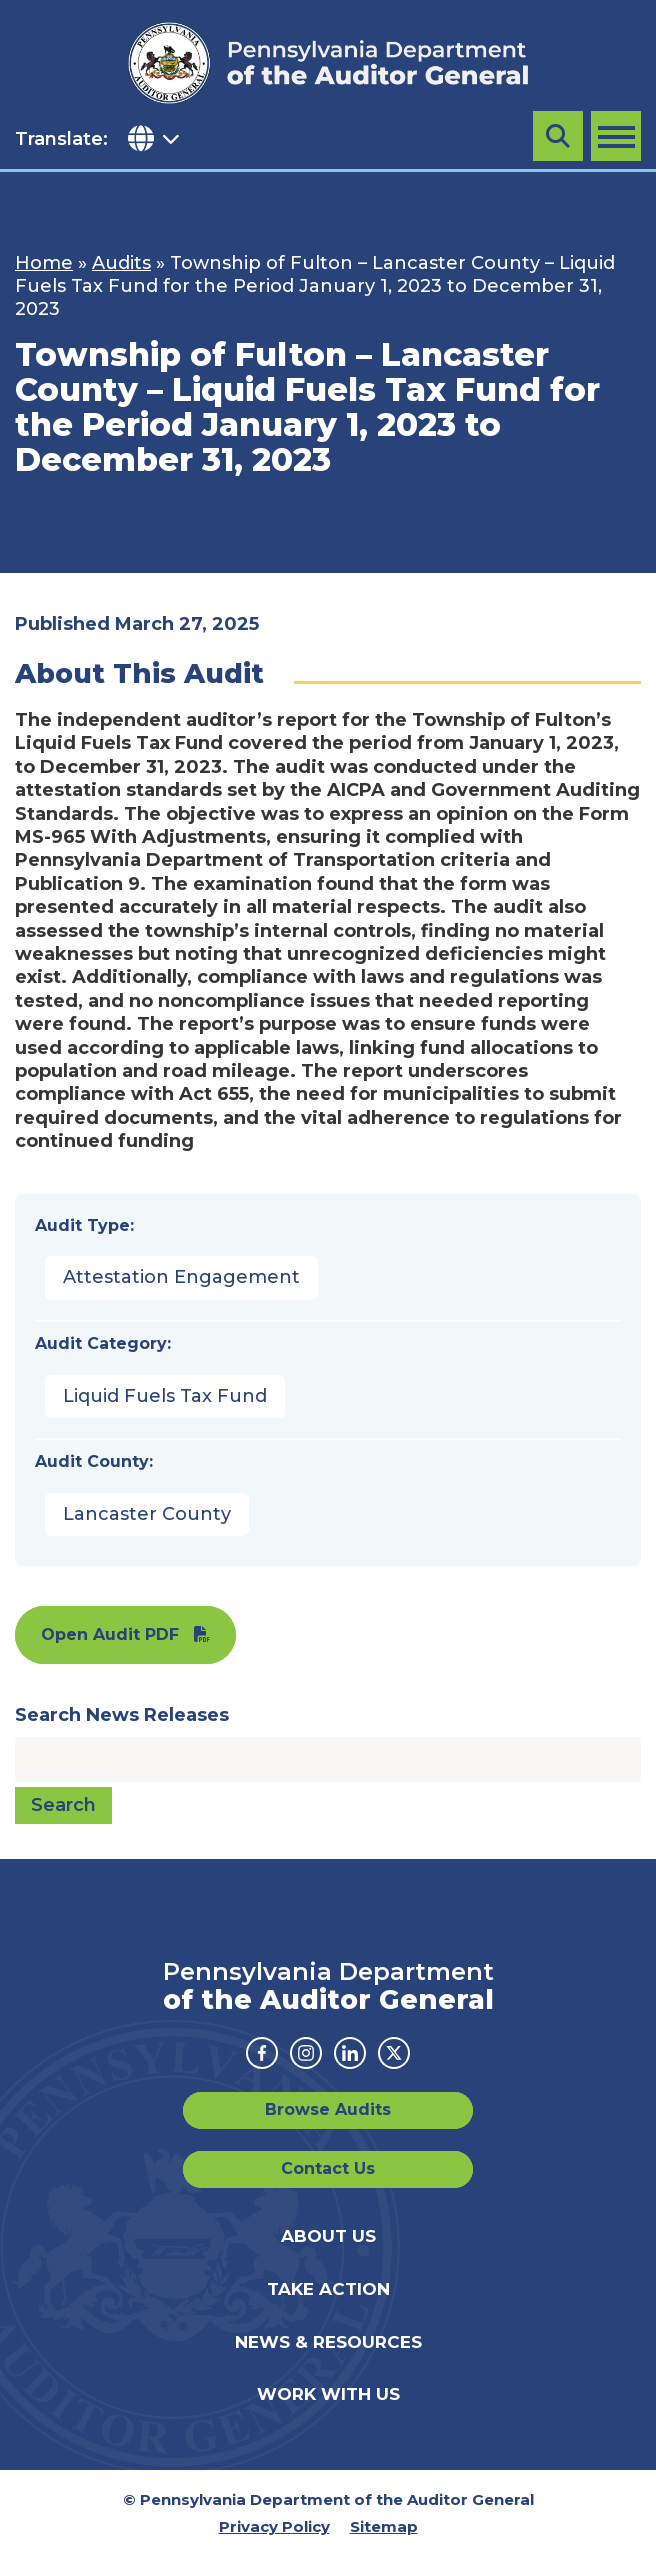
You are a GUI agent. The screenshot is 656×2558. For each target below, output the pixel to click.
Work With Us (328, 2394)
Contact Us (328, 2168)
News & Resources (328, 2342)
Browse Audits (328, 2109)
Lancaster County (147, 1514)
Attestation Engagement (181, 1277)
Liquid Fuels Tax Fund (165, 1396)
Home (44, 263)
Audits (121, 263)
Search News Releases (122, 1715)
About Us (328, 2236)
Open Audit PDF (110, 1634)
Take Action (328, 2289)
